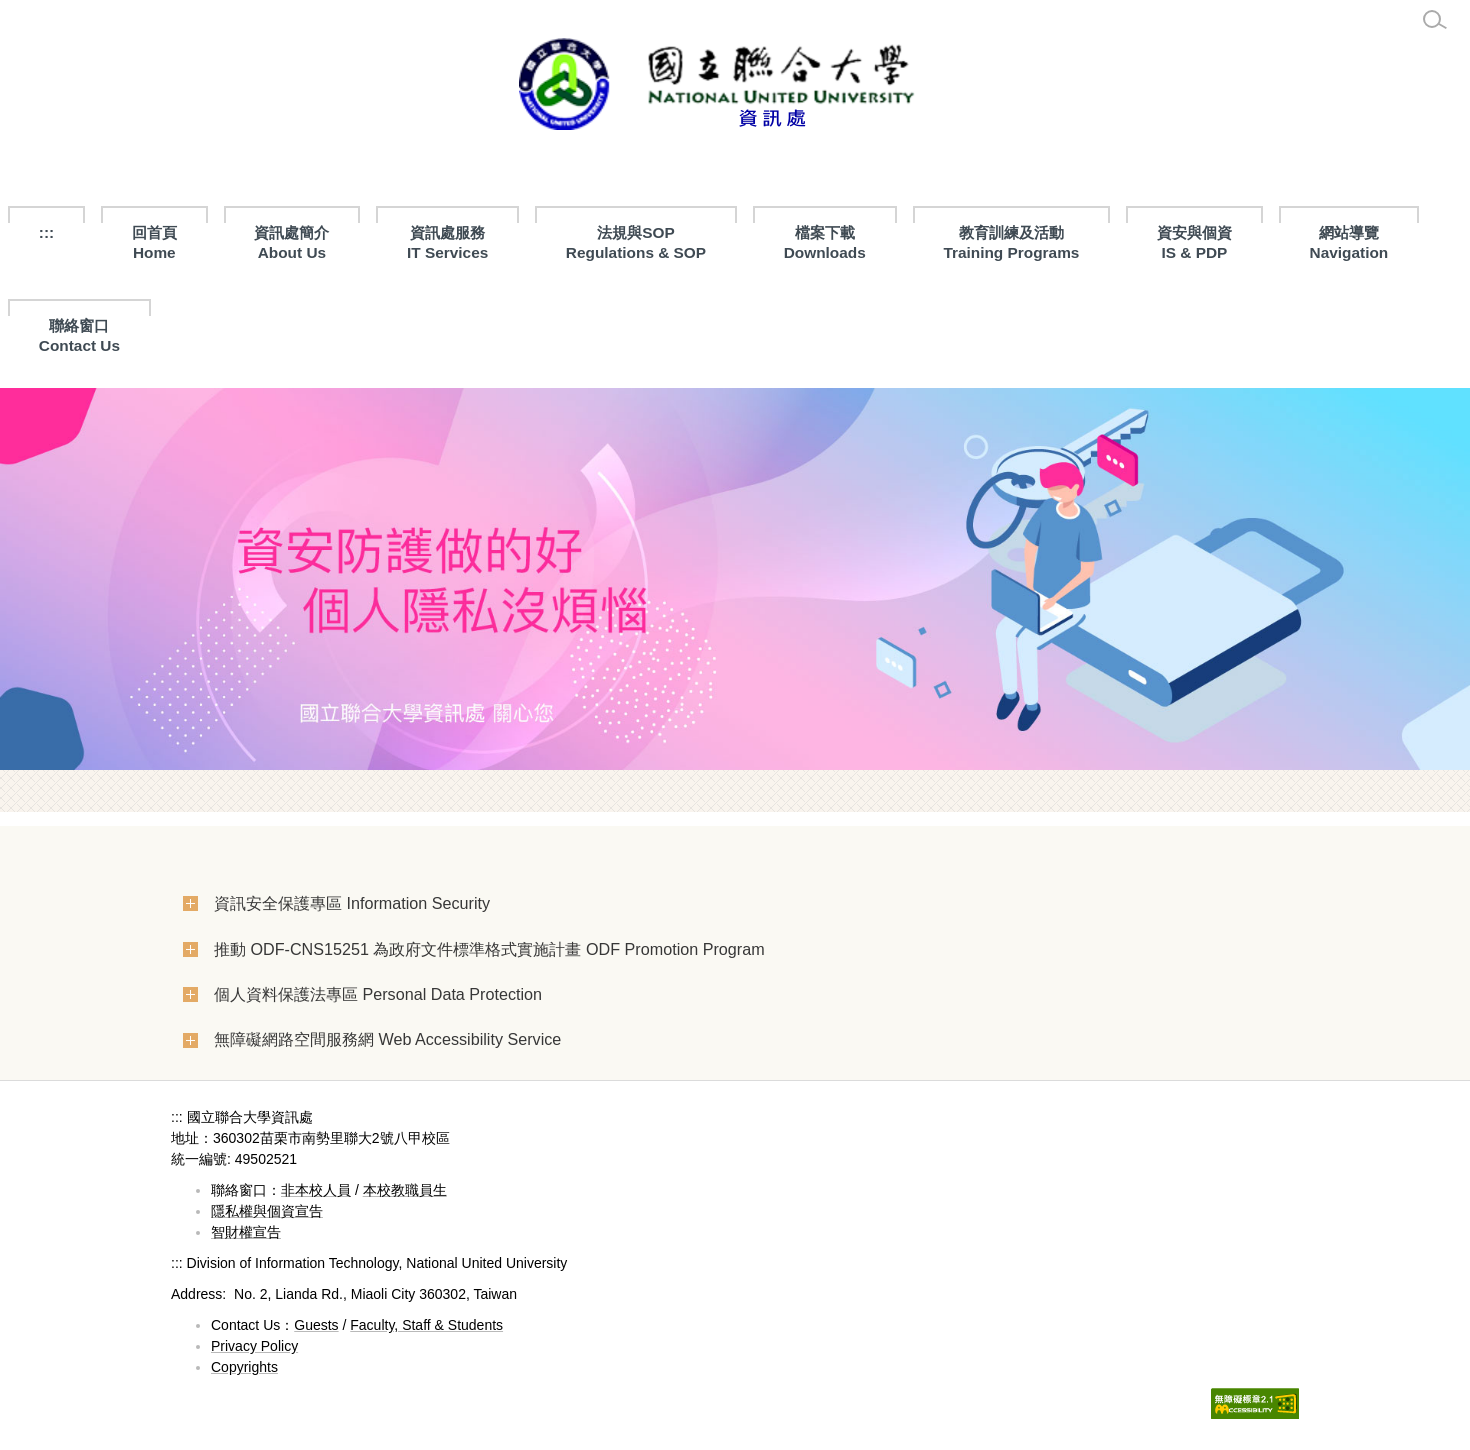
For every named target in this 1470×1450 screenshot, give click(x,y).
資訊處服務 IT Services (447, 242)
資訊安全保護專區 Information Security (352, 903)
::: (46, 232)
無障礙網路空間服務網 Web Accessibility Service (387, 1039)
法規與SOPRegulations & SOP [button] (636, 242)
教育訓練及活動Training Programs (1011, 242)
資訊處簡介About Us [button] (291, 242)
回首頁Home (154, 242)
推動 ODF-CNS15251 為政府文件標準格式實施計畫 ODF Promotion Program (489, 949)
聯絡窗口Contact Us (79, 335)
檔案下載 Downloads (825, 242)
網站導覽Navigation (1349, 242)
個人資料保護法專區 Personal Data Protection (378, 994)
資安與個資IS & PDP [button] (1194, 242)
